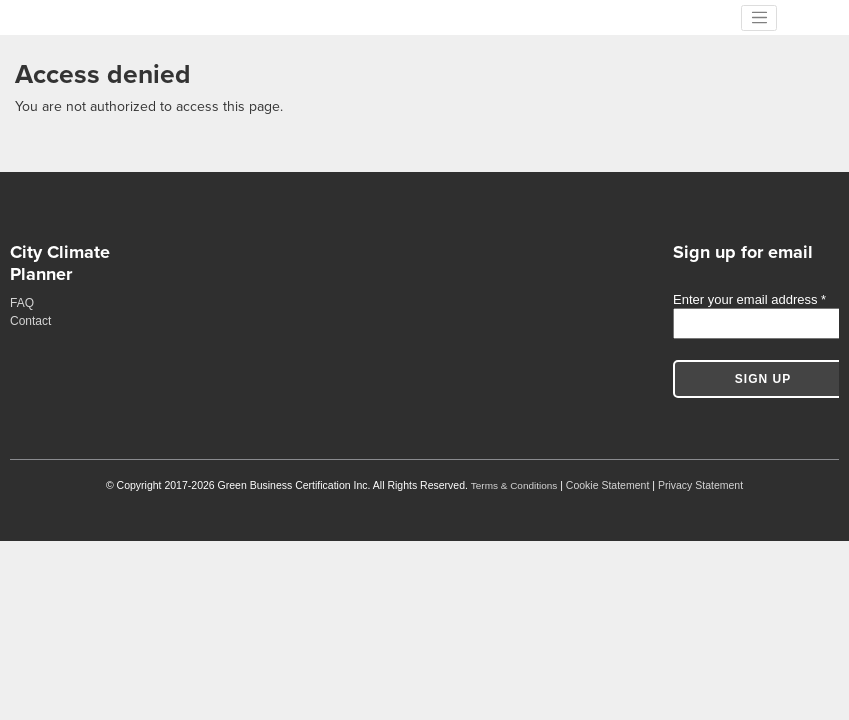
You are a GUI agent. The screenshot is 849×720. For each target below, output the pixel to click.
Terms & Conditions (514, 485)
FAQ (22, 303)
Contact (30, 321)
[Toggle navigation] (759, 18)
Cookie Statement (607, 485)
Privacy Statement (700, 485)
